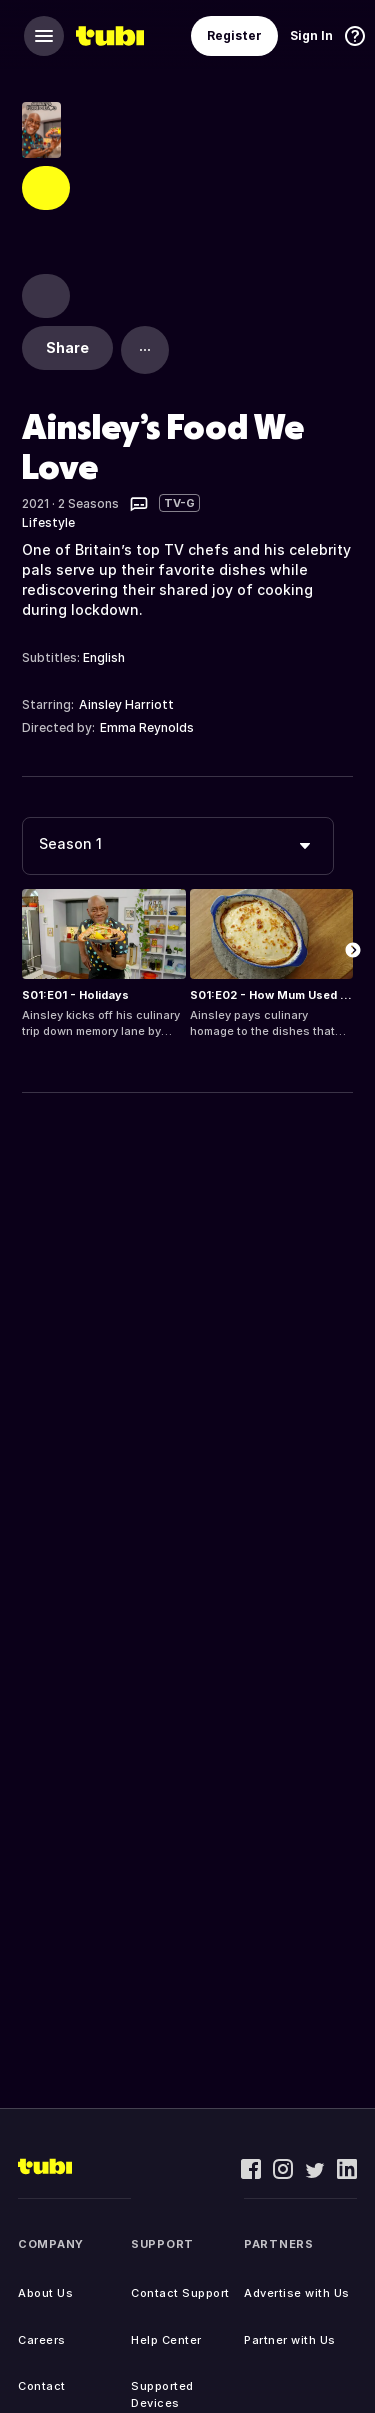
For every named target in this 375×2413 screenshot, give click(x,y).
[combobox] (178, 846)
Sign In (311, 35)
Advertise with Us (297, 2293)
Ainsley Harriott (126, 704)
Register (234, 35)
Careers (42, 2340)
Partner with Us (290, 2340)
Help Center (166, 2340)
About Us (45, 2293)
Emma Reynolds (147, 727)
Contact (42, 2386)
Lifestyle (48, 522)
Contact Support (180, 2293)
